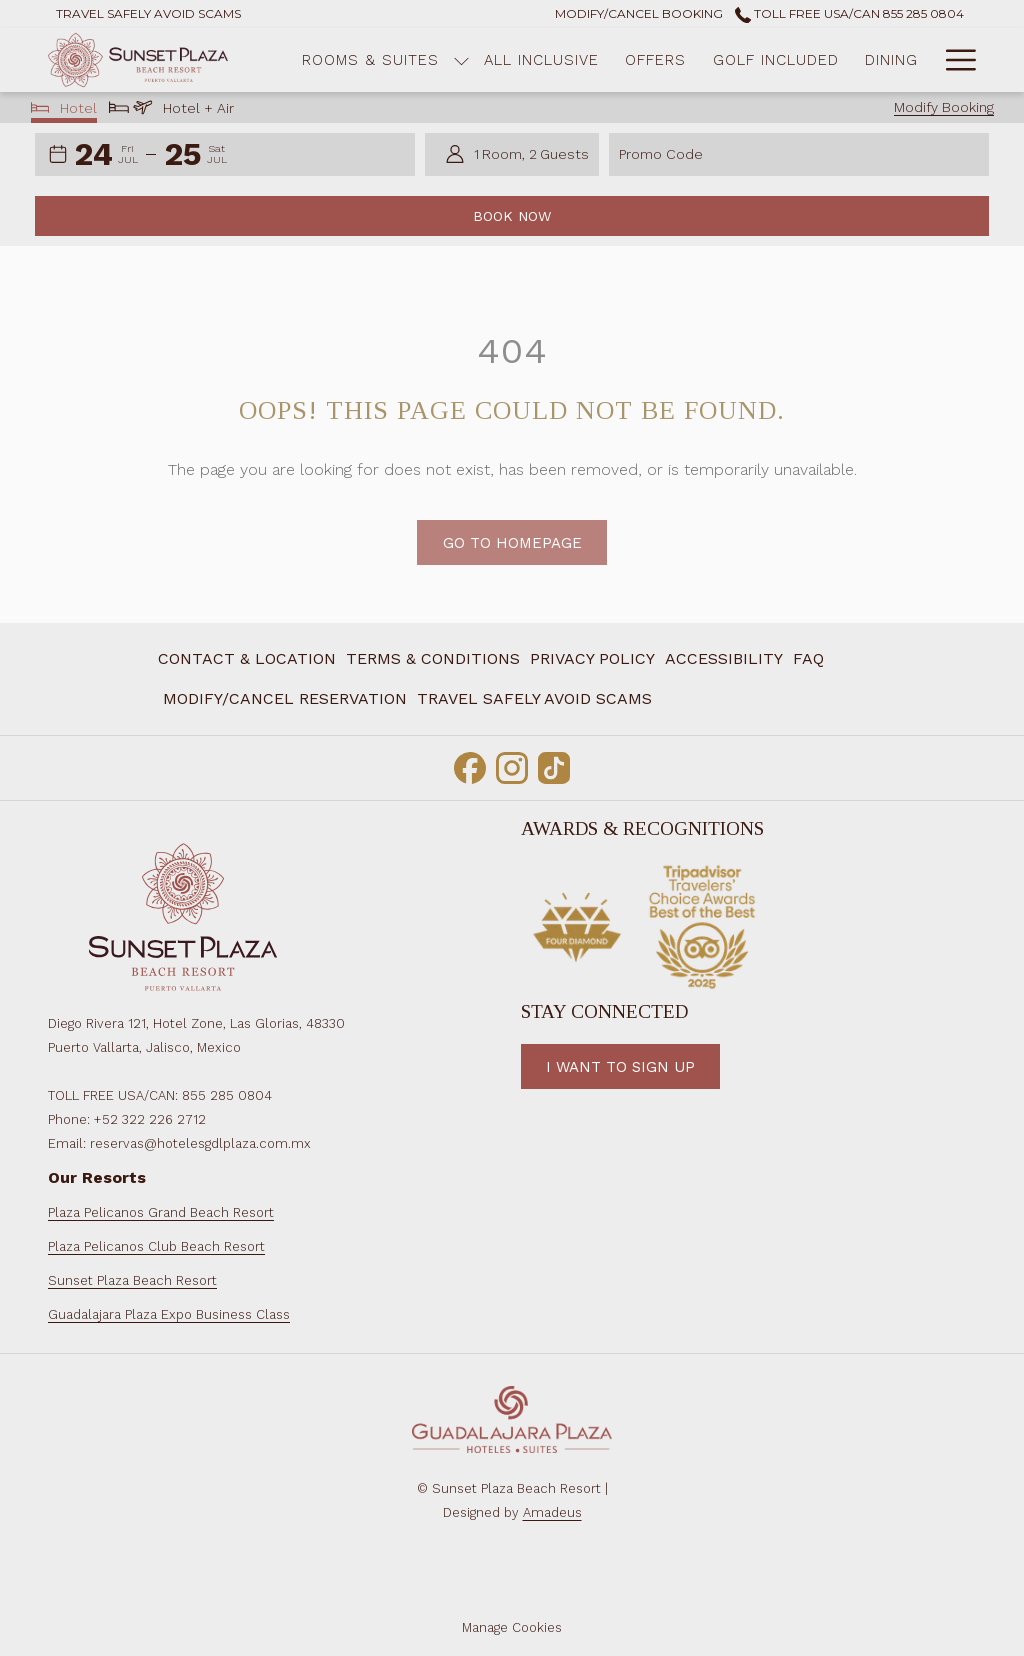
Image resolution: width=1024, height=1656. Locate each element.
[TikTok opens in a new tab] (554, 765)
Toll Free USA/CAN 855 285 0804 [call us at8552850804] (849, 13)
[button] (106, 155)
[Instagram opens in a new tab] (512, 765)
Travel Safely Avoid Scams (534, 698)
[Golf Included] (776, 60)
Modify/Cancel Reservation (285, 698)
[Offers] (655, 60)
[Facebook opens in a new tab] (470, 765)
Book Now (512, 216)
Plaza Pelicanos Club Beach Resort (156, 1246)
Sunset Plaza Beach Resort (132, 1280)
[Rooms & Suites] (370, 60)
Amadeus (552, 1512)
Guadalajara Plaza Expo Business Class (169, 1314)
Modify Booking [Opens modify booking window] (944, 107)
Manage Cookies (512, 1627)
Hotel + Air (171, 110)
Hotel (64, 110)
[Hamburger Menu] (953, 60)
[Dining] (891, 60)
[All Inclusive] (541, 60)
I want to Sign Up (620, 1067)
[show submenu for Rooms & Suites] (461, 60)
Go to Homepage (512, 565)
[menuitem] (285, 699)
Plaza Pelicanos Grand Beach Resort (161, 1212)
